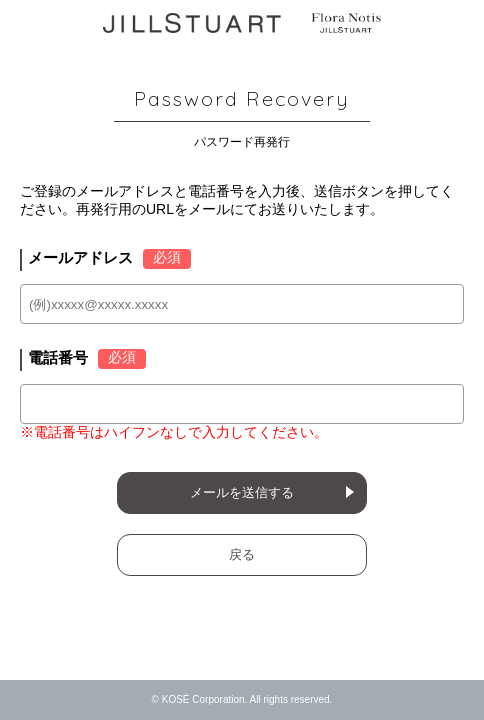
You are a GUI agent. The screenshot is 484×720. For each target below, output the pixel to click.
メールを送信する (242, 492)
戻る (242, 554)
